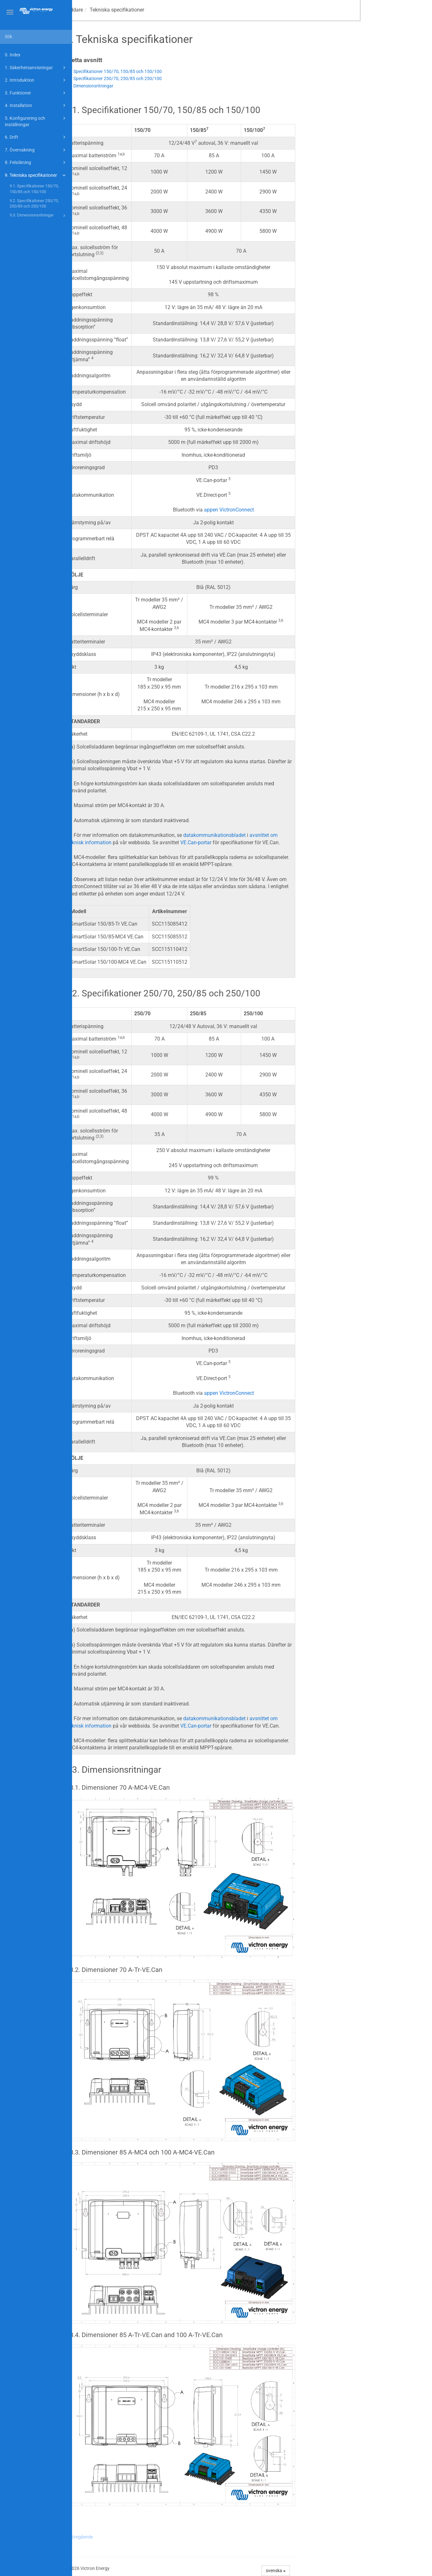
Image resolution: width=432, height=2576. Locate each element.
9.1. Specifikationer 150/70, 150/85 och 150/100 (34, 189)
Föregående (153, 2536)
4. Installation (36, 105)
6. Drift (36, 137)
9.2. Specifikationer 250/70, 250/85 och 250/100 (34, 203)
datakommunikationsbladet (286, 835)
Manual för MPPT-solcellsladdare (117, 10)
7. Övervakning (36, 149)
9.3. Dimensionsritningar (39, 215)
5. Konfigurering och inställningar (36, 121)
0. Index (12, 54)
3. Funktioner (36, 92)
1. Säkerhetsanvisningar (36, 67)
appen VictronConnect (301, 510)
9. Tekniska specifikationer (36, 175)
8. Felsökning (36, 162)
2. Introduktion (36, 80)
